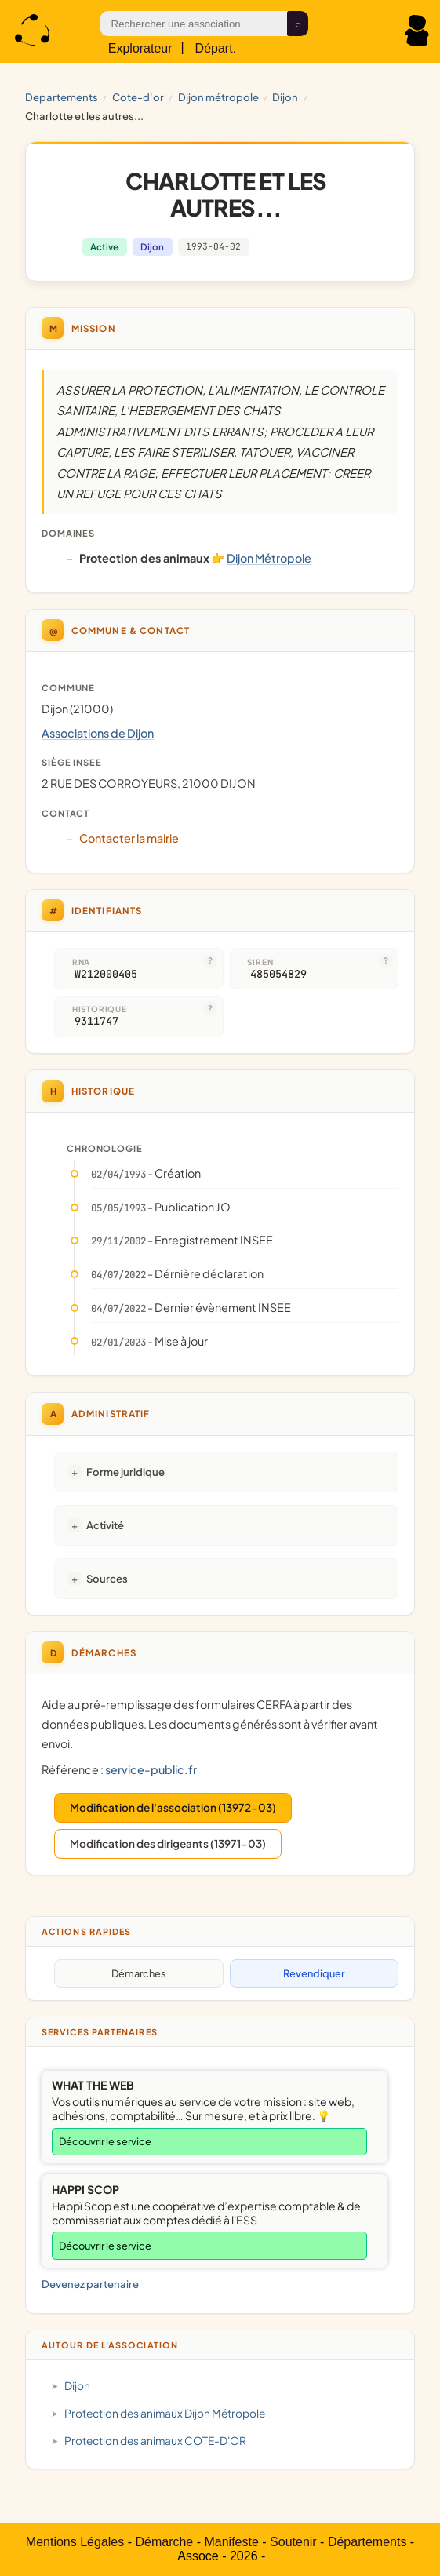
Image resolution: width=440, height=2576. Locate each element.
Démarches (138, 1973)
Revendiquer (313, 1973)
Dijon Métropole (218, 97)
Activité (105, 1525)
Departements (61, 97)
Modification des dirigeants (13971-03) (168, 1843)
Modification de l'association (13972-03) (173, 1807)
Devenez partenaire (90, 2283)
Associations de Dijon (98, 733)
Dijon (285, 97)
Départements (367, 2542)
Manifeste (231, 2542)
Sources (107, 1578)
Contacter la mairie (129, 838)
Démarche (164, 2542)
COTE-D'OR (138, 97)
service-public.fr (151, 1769)
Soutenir (293, 2542)
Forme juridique (125, 1471)
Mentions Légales (75, 2542)
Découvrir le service (105, 2141)
